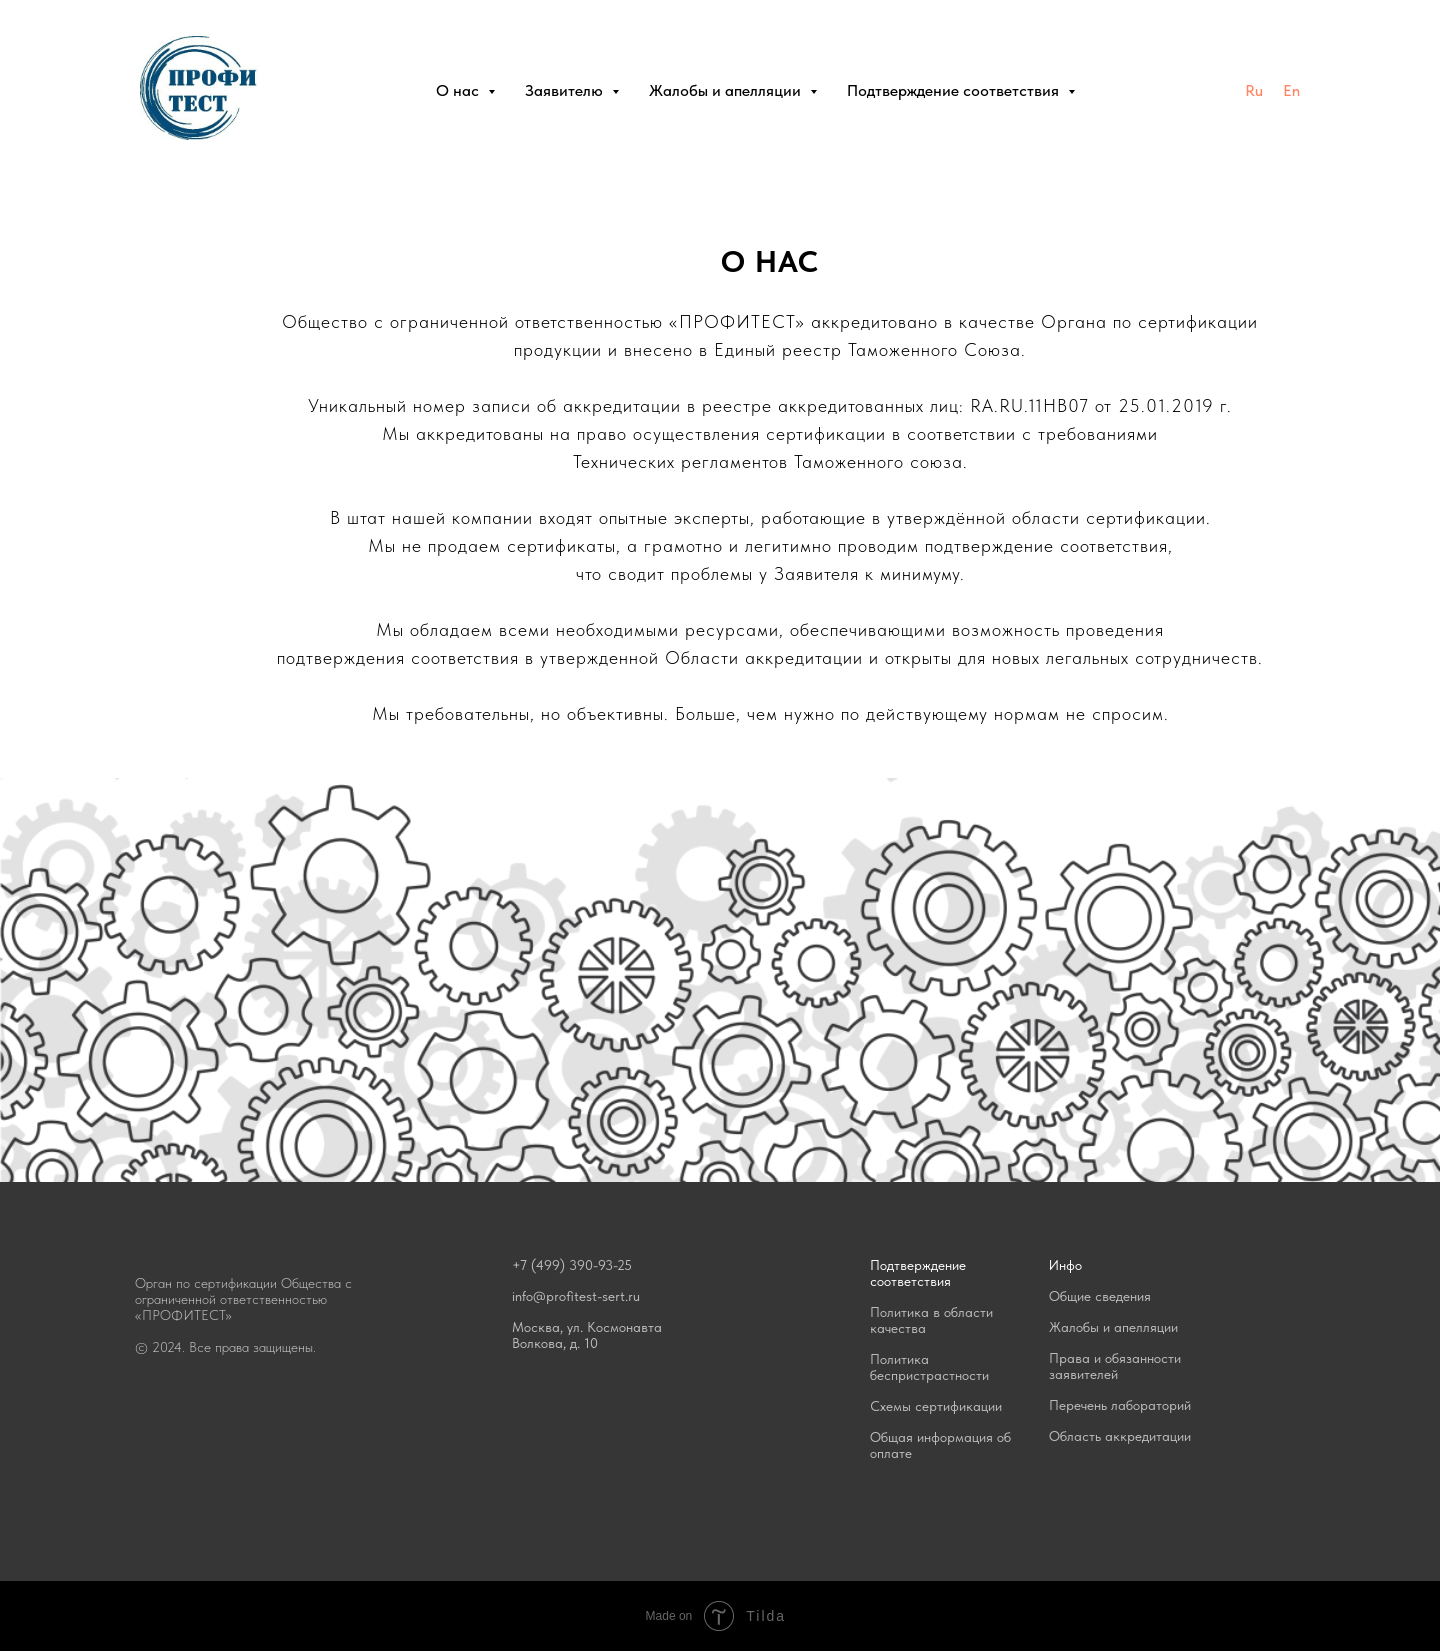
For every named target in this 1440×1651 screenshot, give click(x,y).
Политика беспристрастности (929, 1367)
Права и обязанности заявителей (1115, 1366)
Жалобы (1074, 1327)
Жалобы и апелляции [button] (727, 90)
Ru (1254, 90)
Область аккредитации (1120, 1436)
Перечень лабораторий (1120, 1405)
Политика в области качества (931, 1320)
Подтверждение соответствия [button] (955, 90)
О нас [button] (459, 90)
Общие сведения (1100, 1296)
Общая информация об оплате (940, 1445)
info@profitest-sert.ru (576, 1296)
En (1291, 90)
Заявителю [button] (566, 90)
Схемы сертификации (936, 1406)
